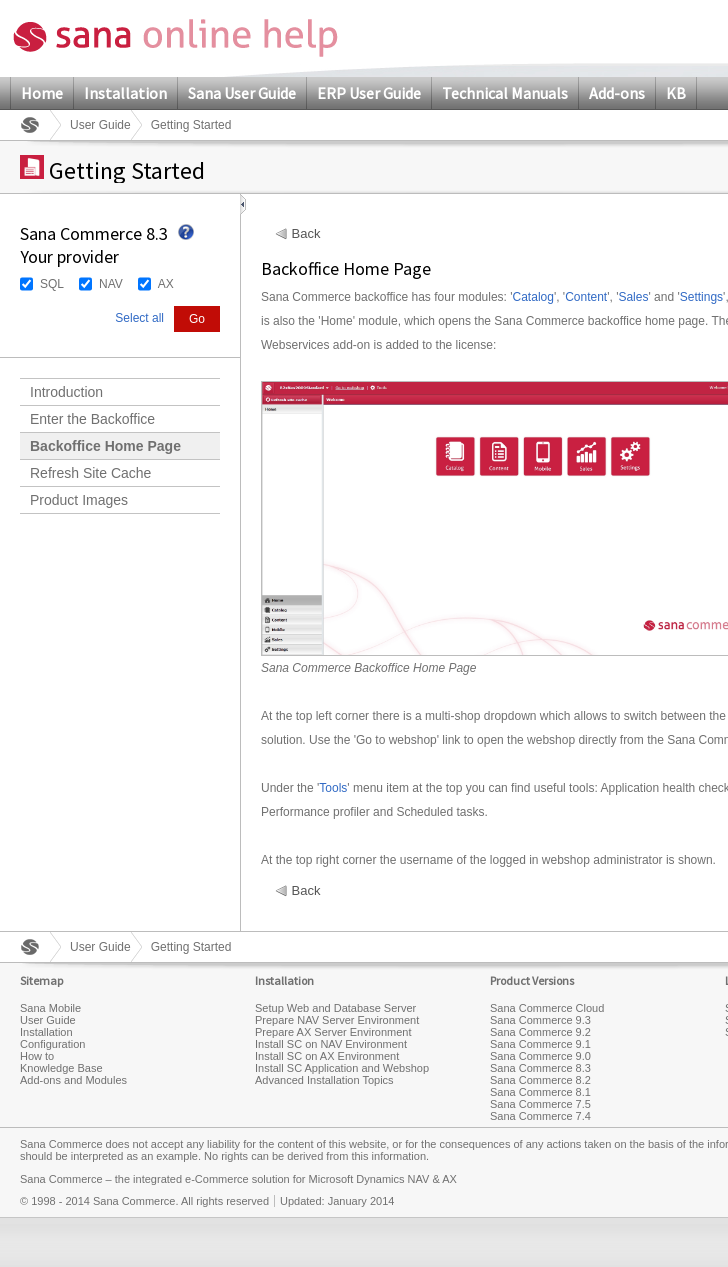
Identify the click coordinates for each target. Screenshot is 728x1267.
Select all (139, 318)
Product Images (79, 500)
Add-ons (617, 93)
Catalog (533, 297)
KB (676, 93)
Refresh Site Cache (90, 473)
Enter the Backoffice (92, 419)
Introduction (66, 392)
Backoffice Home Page (105, 446)
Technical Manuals (505, 93)
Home (42, 93)
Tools (333, 788)
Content (586, 297)
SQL (52, 284)
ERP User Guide (369, 93)
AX (166, 284)
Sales (633, 297)
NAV (111, 284)
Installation (125, 93)
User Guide (100, 125)
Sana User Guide (242, 93)
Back (306, 234)
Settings (701, 297)
